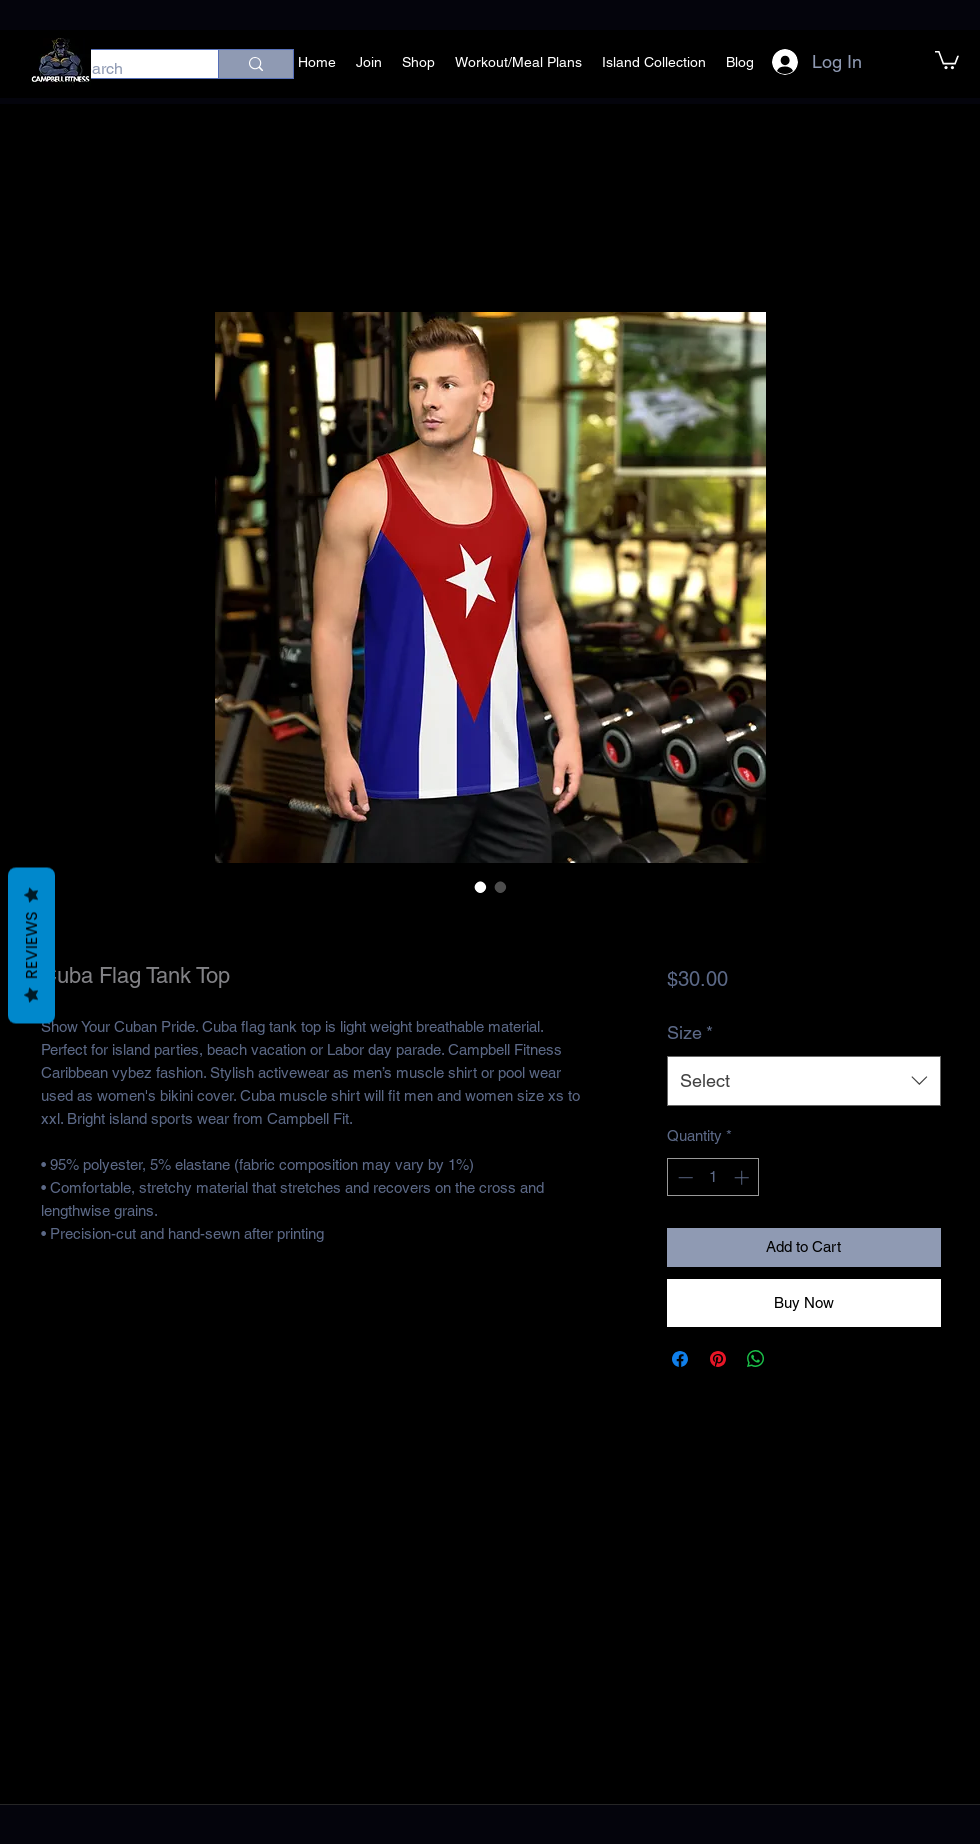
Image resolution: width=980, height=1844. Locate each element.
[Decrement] (683, 1177)
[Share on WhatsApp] (756, 1359)
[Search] (124, 69)
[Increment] (743, 1177)
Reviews (31, 946)
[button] (947, 59)
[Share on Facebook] (680, 1359)
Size (690, 1032)
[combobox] (803, 1081)
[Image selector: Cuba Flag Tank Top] (481, 887)
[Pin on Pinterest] (718, 1359)
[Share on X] (794, 1359)
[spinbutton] (713, 1177)
